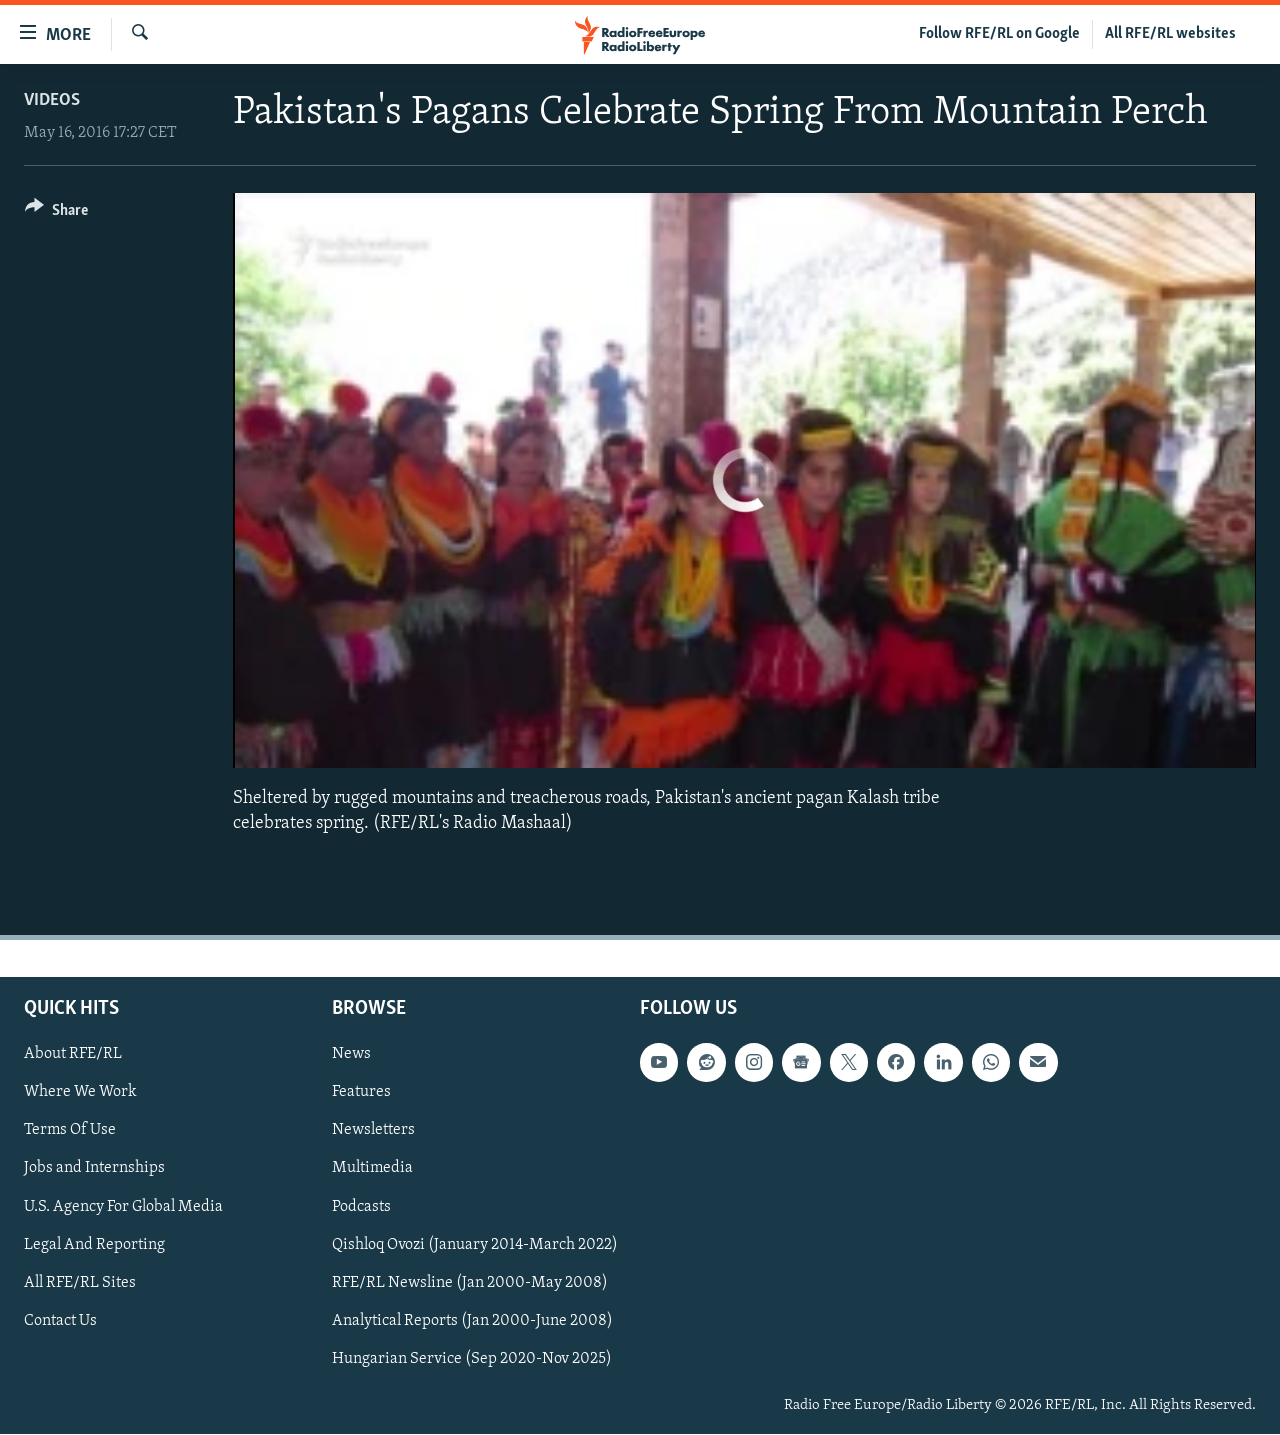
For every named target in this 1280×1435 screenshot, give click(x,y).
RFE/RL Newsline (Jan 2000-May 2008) (470, 1283)
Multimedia (372, 1169)
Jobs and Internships (94, 1169)
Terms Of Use (70, 1131)
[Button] (56, 213)
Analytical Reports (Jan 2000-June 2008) (472, 1321)
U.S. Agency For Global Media (123, 1207)
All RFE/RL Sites (80, 1283)
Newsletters (373, 1131)
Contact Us (60, 1321)
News (351, 1055)
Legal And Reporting (94, 1245)
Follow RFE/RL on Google (999, 34)
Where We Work (80, 1093)
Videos (52, 100)
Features (361, 1093)
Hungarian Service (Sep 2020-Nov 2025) (472, 1359)
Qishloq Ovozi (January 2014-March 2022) (475, 1245)
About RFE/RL (73, 1055)
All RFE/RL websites (1170, 34)
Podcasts (361, 1207)
